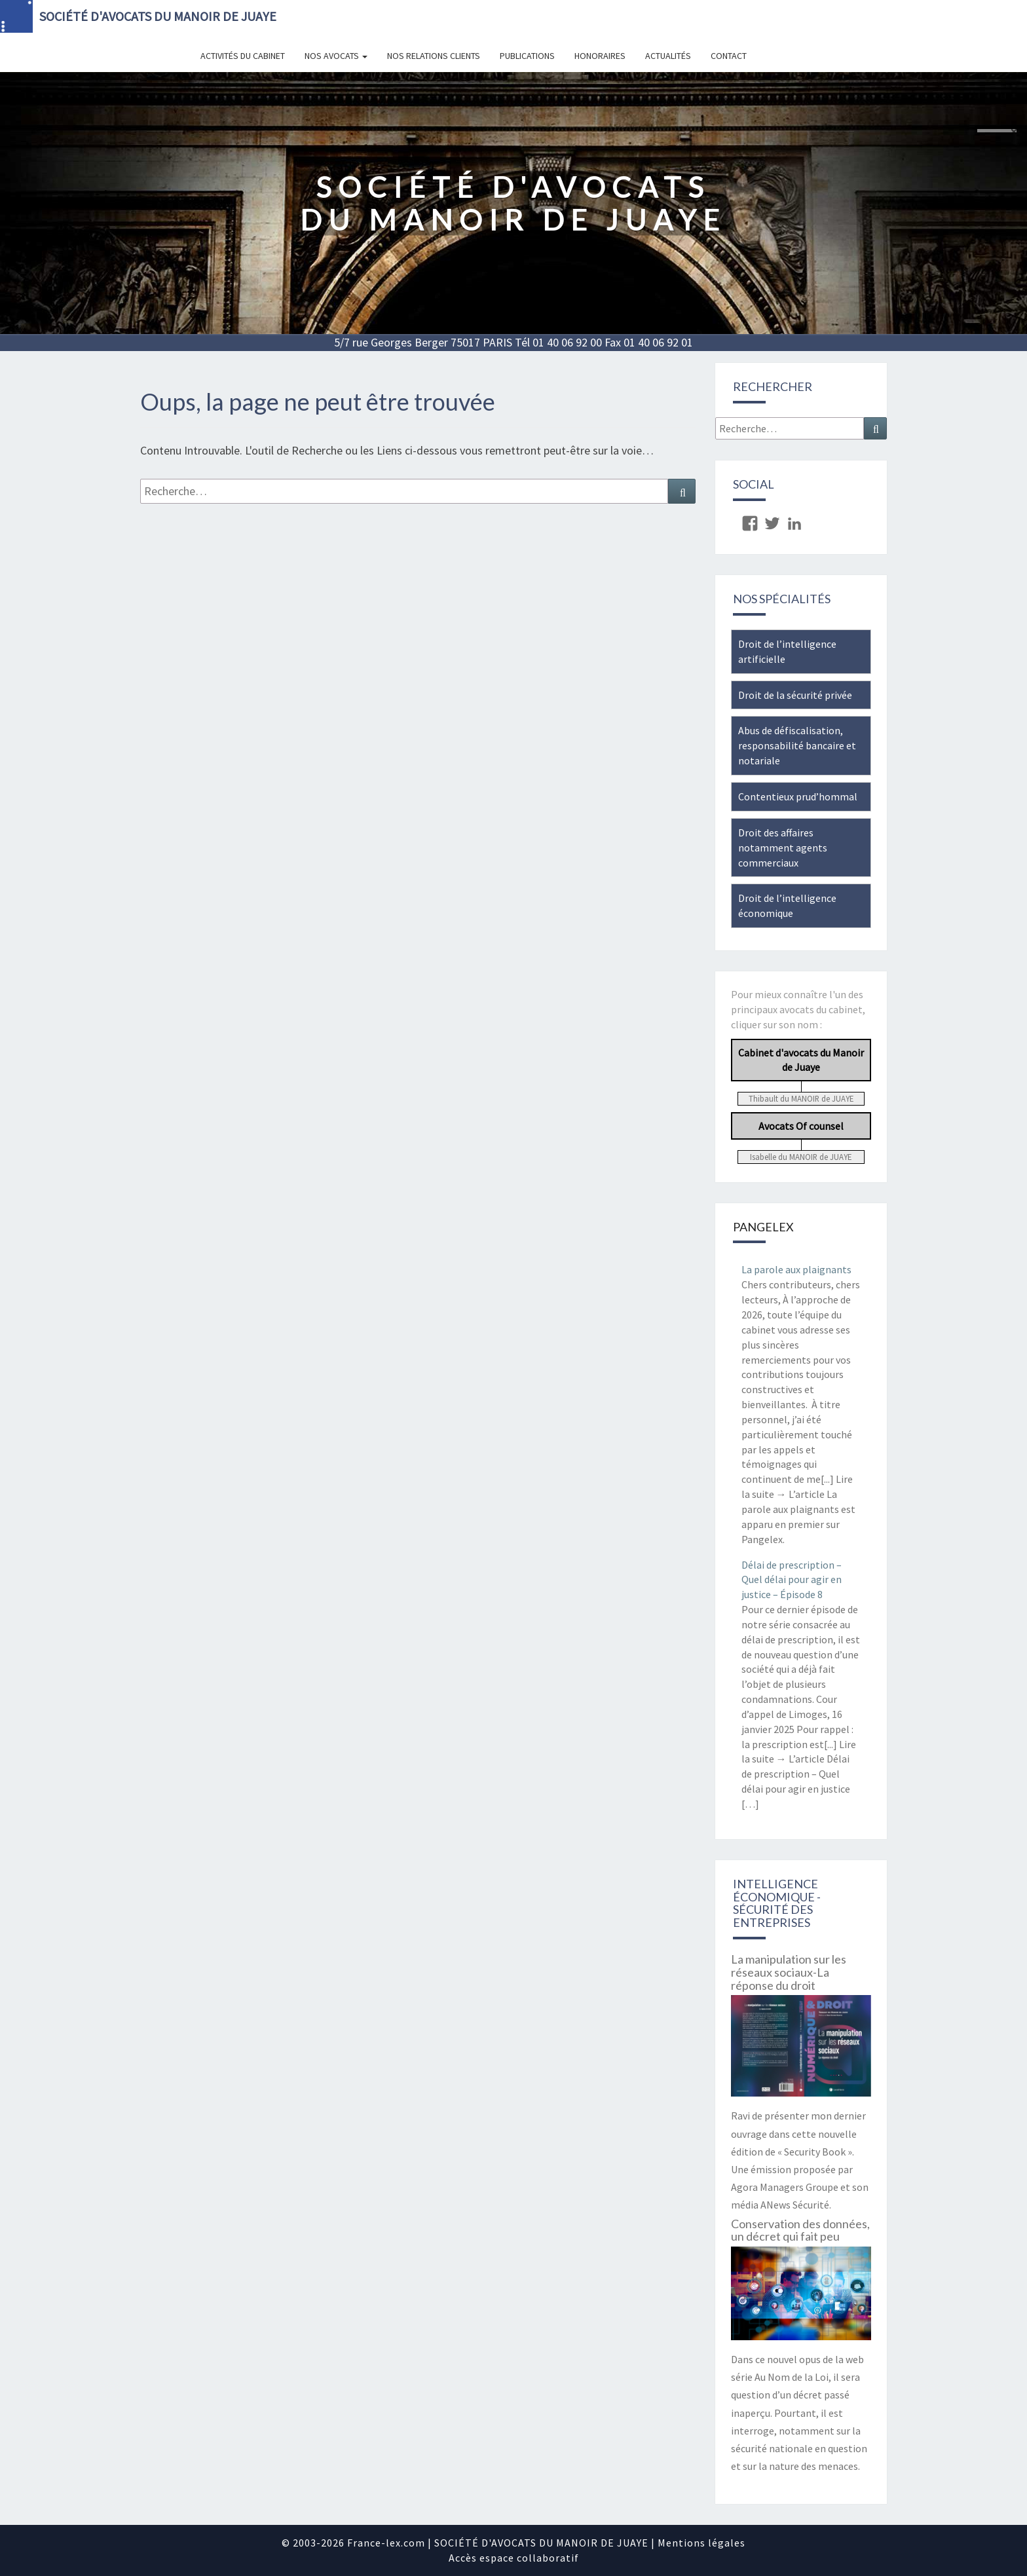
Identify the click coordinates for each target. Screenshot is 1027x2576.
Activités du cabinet (242, 56)
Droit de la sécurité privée (795, 694)
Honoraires (600, 56)
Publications (527, 56)
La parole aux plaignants (796, 1269)
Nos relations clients (433, 56)
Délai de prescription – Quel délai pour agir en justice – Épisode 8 (791, 1579)
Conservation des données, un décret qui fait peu (800, 2230)
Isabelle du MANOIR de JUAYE (800, 1156)
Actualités (668, 56)
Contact (729, 56)
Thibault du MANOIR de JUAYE (801, 1098)
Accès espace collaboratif (514, 2557)
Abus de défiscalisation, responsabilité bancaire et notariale (797, 745)
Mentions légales (701, 2542)
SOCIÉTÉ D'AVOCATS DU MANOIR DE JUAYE (157, 16)
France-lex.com (386, 2542)
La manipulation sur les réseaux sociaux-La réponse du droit (788, 1972)
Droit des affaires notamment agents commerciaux (782, 847)
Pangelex (763, 1227)
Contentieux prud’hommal (797, 796)
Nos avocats (336, 56)
